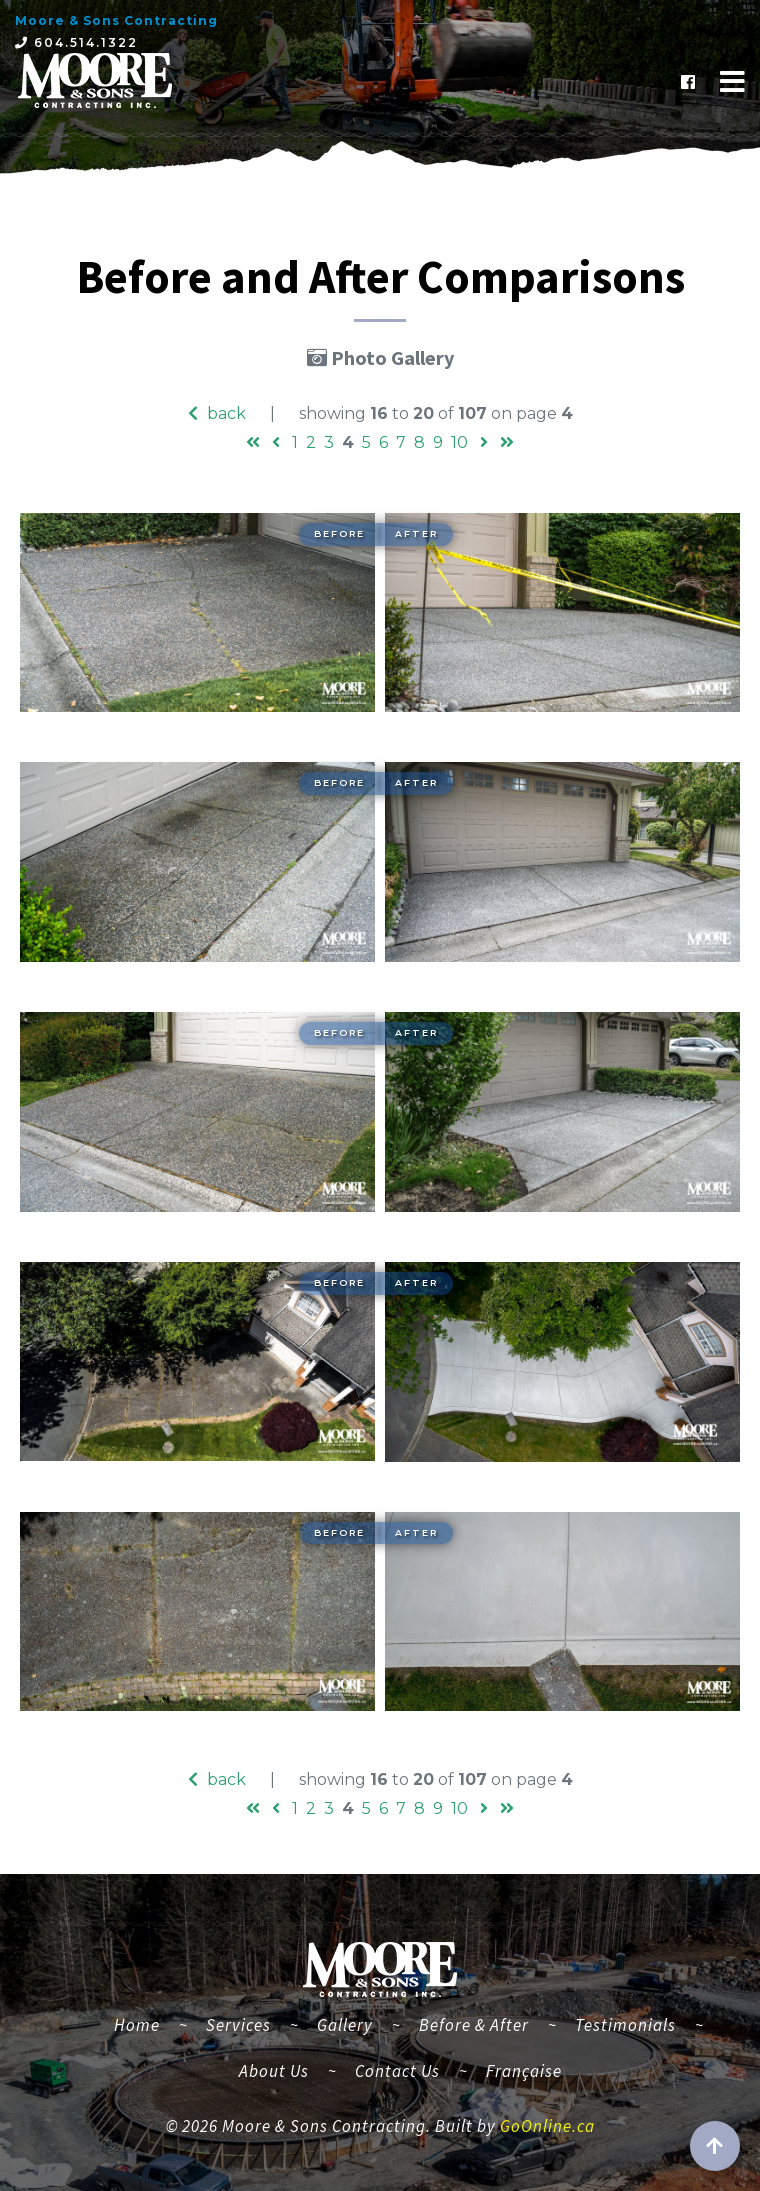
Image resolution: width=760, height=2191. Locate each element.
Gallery (345, 2025)
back (217, 413)
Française (524, 2071)
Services (238, 2025)
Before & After (474, 2025)
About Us (274, 2071)
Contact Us (397, 2071)
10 (459, 442)
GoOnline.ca (547, 2126)
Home (145, 2022)
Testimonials (625, 2025)
